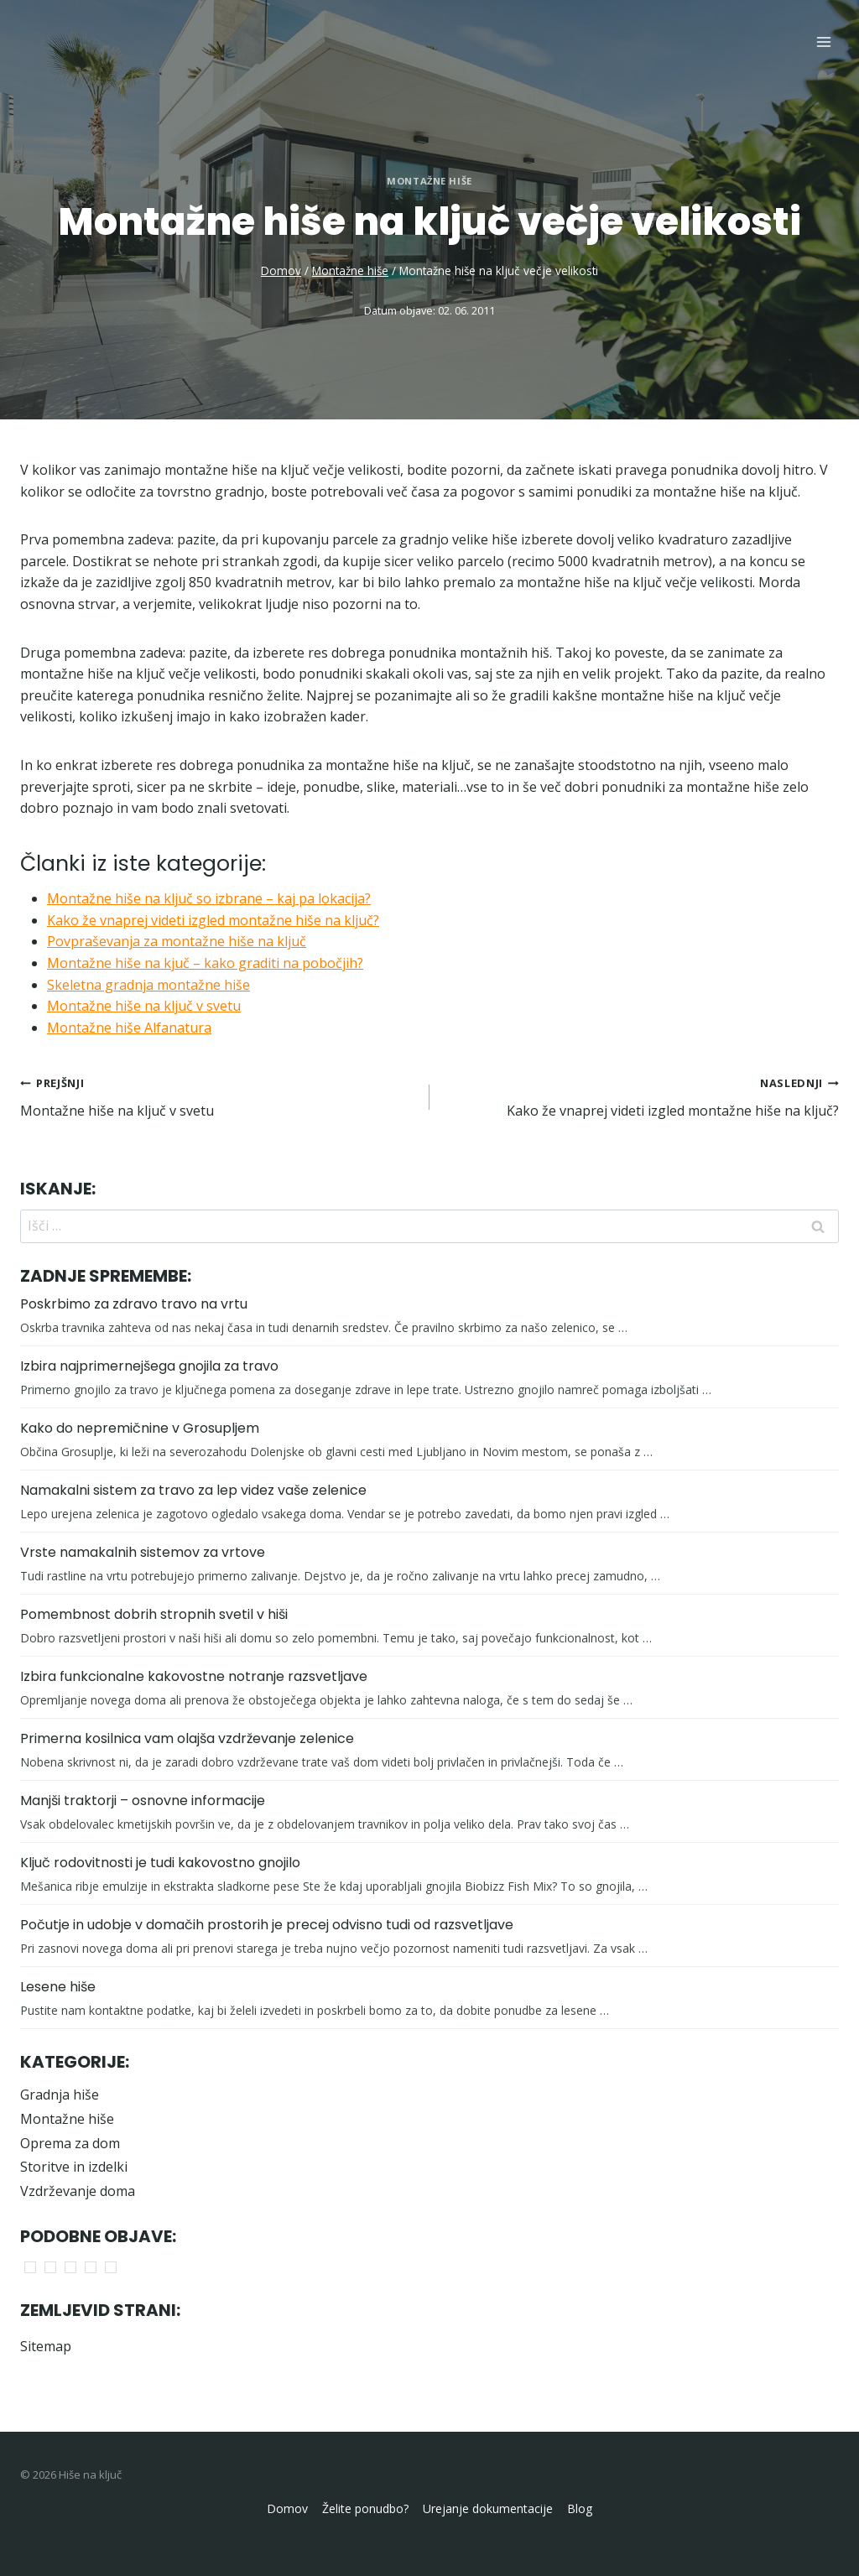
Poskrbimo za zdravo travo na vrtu (133, 1304)
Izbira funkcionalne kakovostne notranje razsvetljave (193, 1676)
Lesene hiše (58, 1986)
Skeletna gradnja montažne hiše (148, 985)
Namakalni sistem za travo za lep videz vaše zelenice (193, 1490)
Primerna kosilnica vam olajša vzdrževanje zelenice (187, 1738)
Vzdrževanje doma (77, 2191)
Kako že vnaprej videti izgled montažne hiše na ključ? (213, 920)
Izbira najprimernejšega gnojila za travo (149, 1366)
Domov (287, 2508)
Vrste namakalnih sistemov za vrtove (142, 1552)
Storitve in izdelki (74, 2166)
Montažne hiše (429, 180)
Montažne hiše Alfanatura (129, 1027)
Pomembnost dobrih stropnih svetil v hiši (154, 1614)
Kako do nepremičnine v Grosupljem (139, 1428)
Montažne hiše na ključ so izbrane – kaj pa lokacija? (209, 898)
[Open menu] (823, 42)
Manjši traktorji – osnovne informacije (142, 1800)
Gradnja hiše (59, 2094)
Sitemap (45, 2346)
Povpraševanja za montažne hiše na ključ (176, 941)
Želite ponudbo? (365, 2508)
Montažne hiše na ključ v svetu (144, 1006)
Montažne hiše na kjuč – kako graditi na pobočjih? (205, 963)
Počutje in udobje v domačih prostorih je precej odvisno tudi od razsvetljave (266, 1924)
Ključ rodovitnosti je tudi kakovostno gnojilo (160, 1862)
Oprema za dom (70, 2143)
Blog (579, 2508)
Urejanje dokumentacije (488, 2508)
